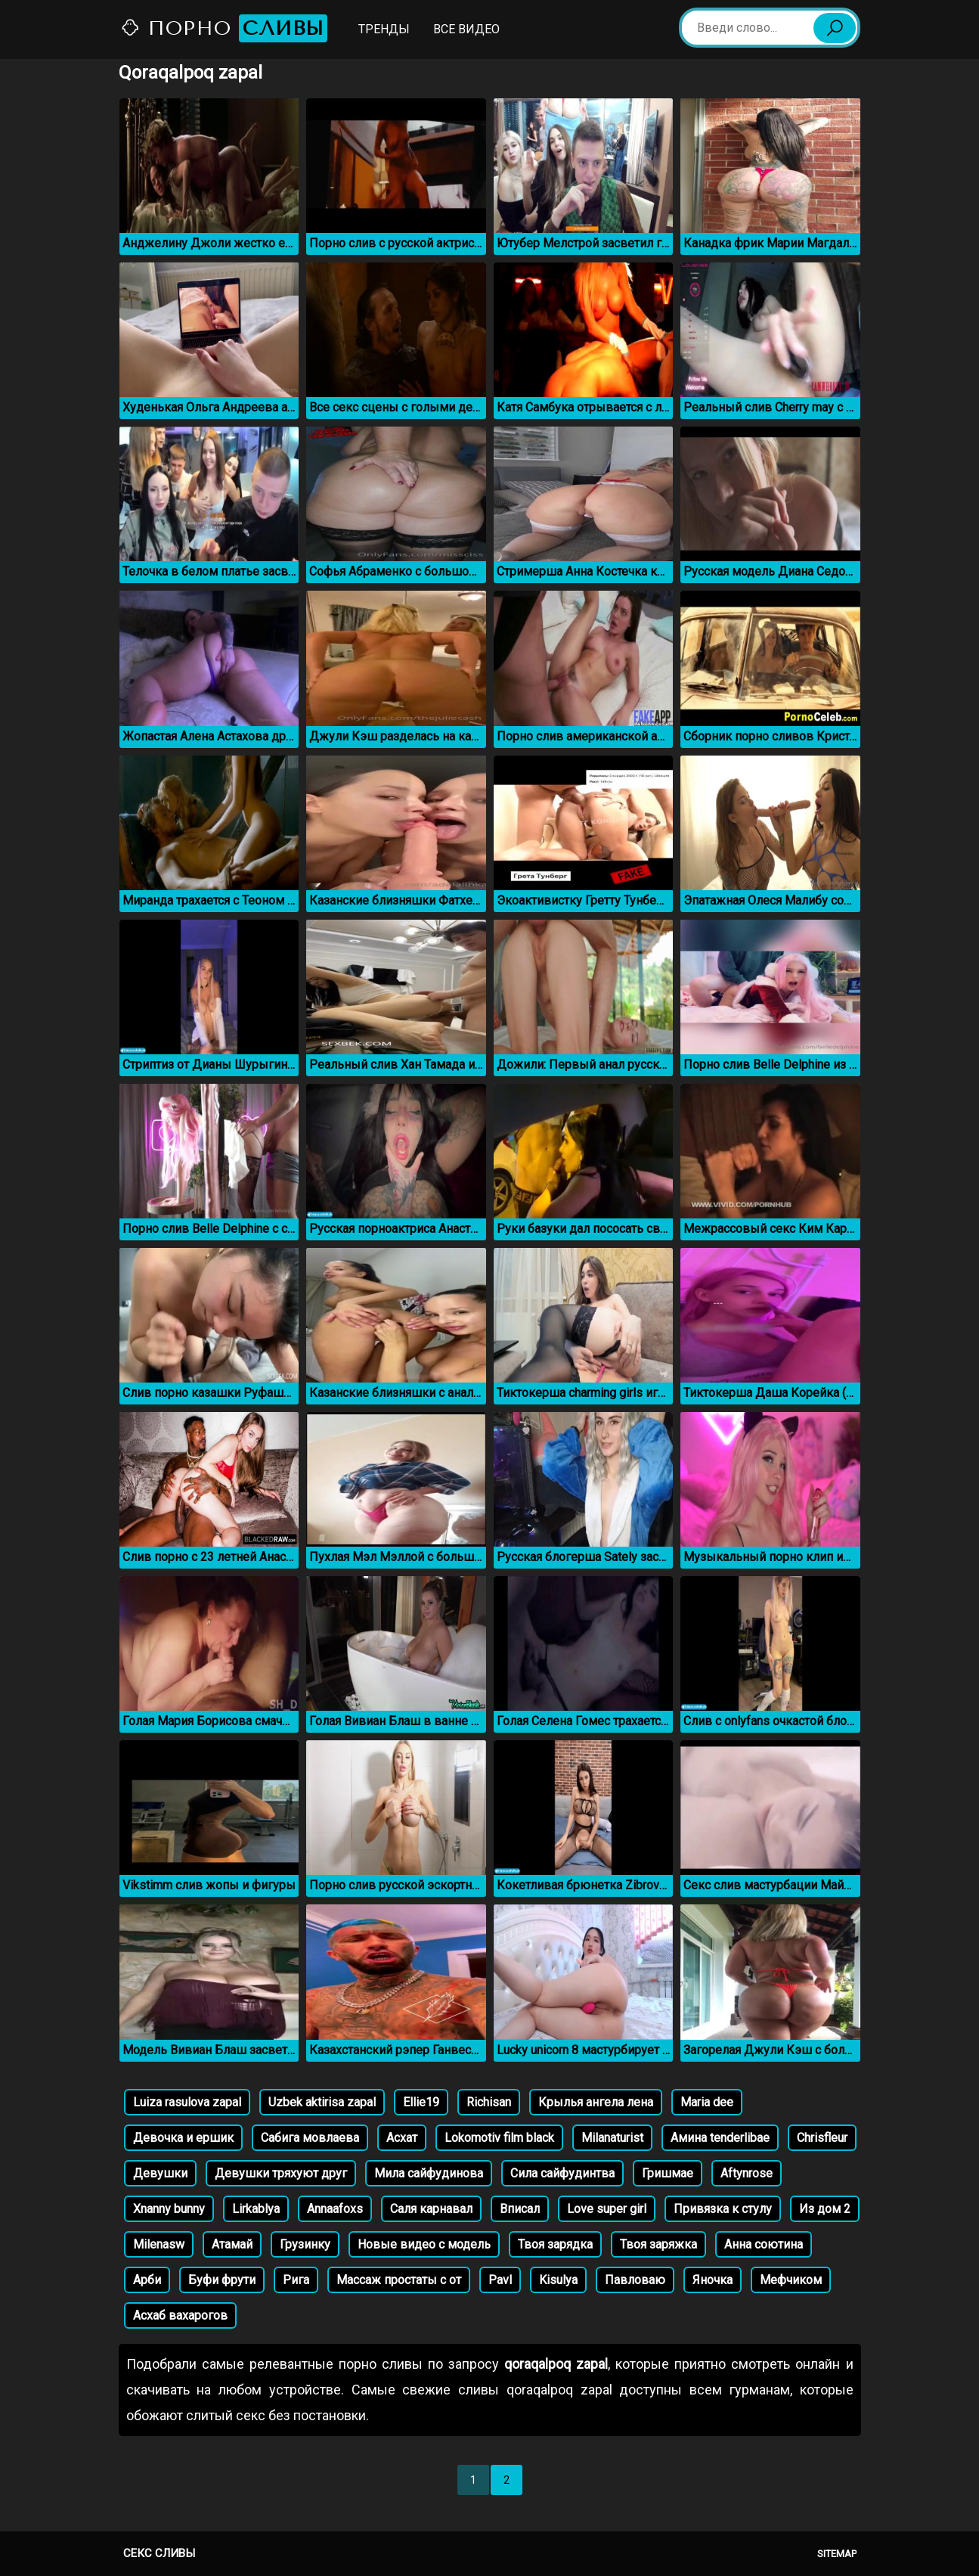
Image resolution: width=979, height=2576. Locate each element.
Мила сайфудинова (428, 2173)
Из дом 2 (824, 2209)
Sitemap (837, 2553)
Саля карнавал (431, 2209)
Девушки (160, 2173)
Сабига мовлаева (310, 2138)
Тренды (384, 29)
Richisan (488, 2102)
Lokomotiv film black (499, 2138)
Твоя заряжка (658, 2244)
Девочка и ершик (183, 2138)
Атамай (232, 2244)
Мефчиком (791, 2280)
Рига (296, 2280)
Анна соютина (763, 2244)
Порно (223, 28)
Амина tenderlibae (720, 2138)
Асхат (401, 2138)
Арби (147, 2280)
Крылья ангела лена (595, 2102)
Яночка (712, 2280)
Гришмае (667, 2173)
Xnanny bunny (169, 2209)
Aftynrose (746, 2173)
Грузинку (305, 2244)
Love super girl (606, 2209)
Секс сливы (159, 2553)
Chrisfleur (822, 2138)
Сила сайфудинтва (562, 2173)
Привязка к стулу (723, 2209)
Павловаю (635, 2280)
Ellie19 (421, 2102)
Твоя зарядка (555, 2244)
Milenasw (158, 2244)
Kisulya (558, 2280)
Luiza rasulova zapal (187, 2102)
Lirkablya (256, 2209)
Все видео (466, 29)
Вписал (520, 2209)
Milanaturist (612, 2138)
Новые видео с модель (424, 2244)
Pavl (500, 2280)
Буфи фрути (222, 2280)
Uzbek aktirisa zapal (322, 2102)
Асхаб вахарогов (180, 2315)
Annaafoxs (335, 2209)
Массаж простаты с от (398, 2280)
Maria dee (706, 2102)
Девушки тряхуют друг (281, 2173)
